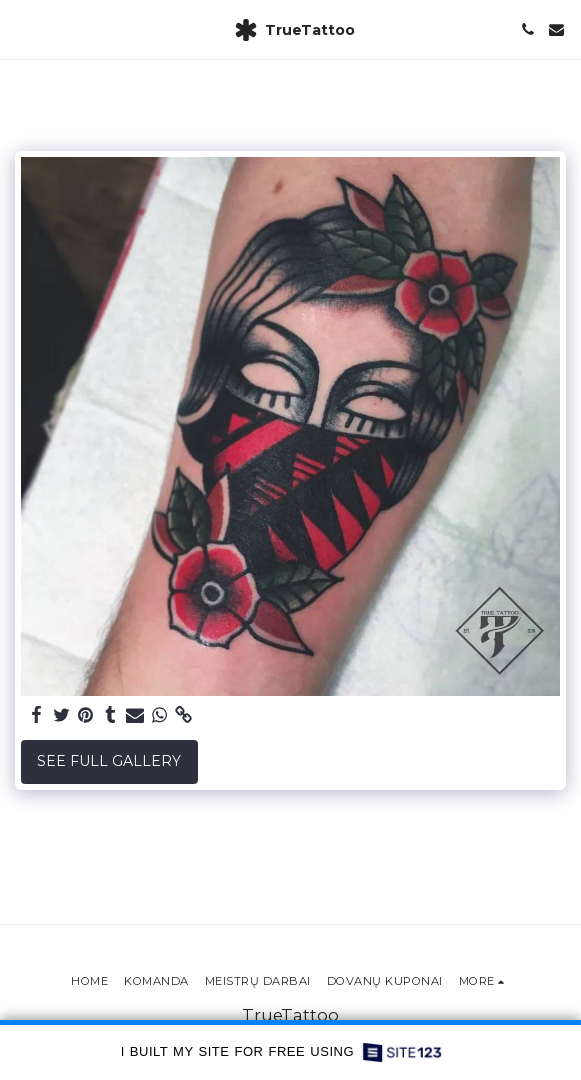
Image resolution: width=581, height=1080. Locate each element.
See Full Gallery (109, 761)
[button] (22, 29)
